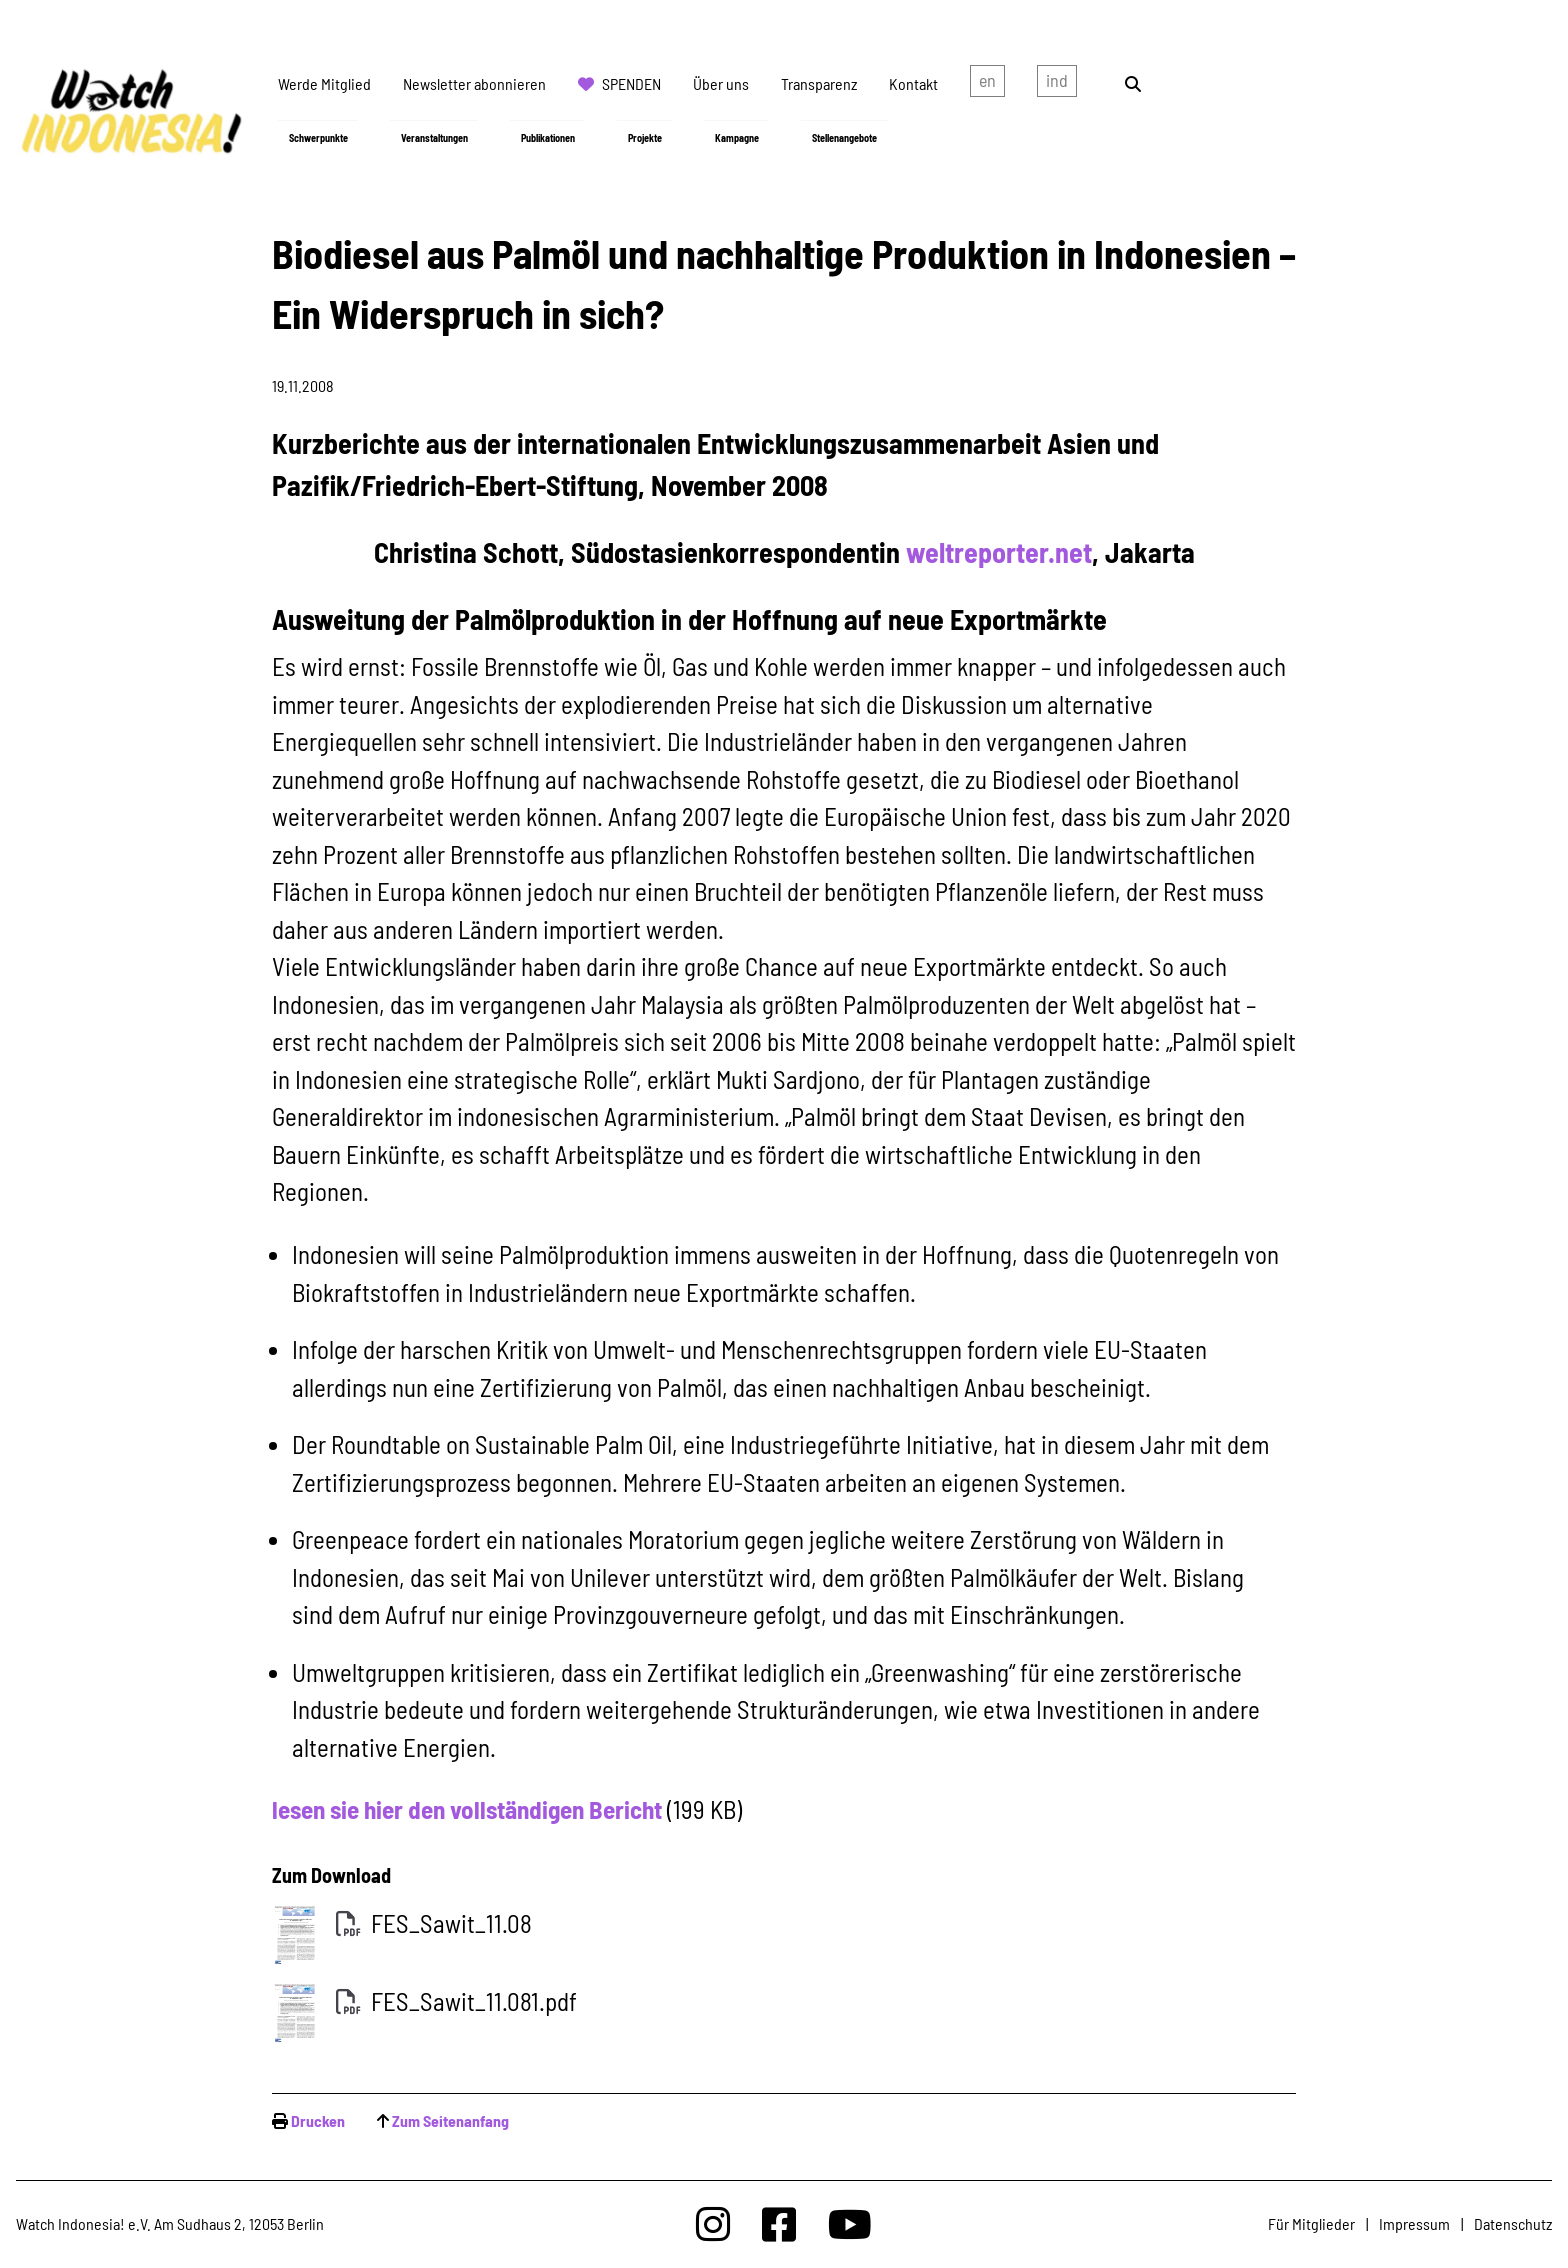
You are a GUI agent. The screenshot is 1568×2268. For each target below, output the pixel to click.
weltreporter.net (999, 552)
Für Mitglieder (1311, 2223)
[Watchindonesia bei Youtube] (850, 2223)
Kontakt (913, 83)
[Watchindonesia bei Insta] (713, 2223)
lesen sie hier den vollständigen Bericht (467, 1809)
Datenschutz (1513, 2223)
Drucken (318, 2120)
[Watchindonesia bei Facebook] (779, 2223)
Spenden (631, 83)
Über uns (721, 83)
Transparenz (819, 83)
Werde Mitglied (324, 83)
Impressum (1414, 2223)
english (987, 84)
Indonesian (1057, 84)
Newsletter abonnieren (474, 83)
